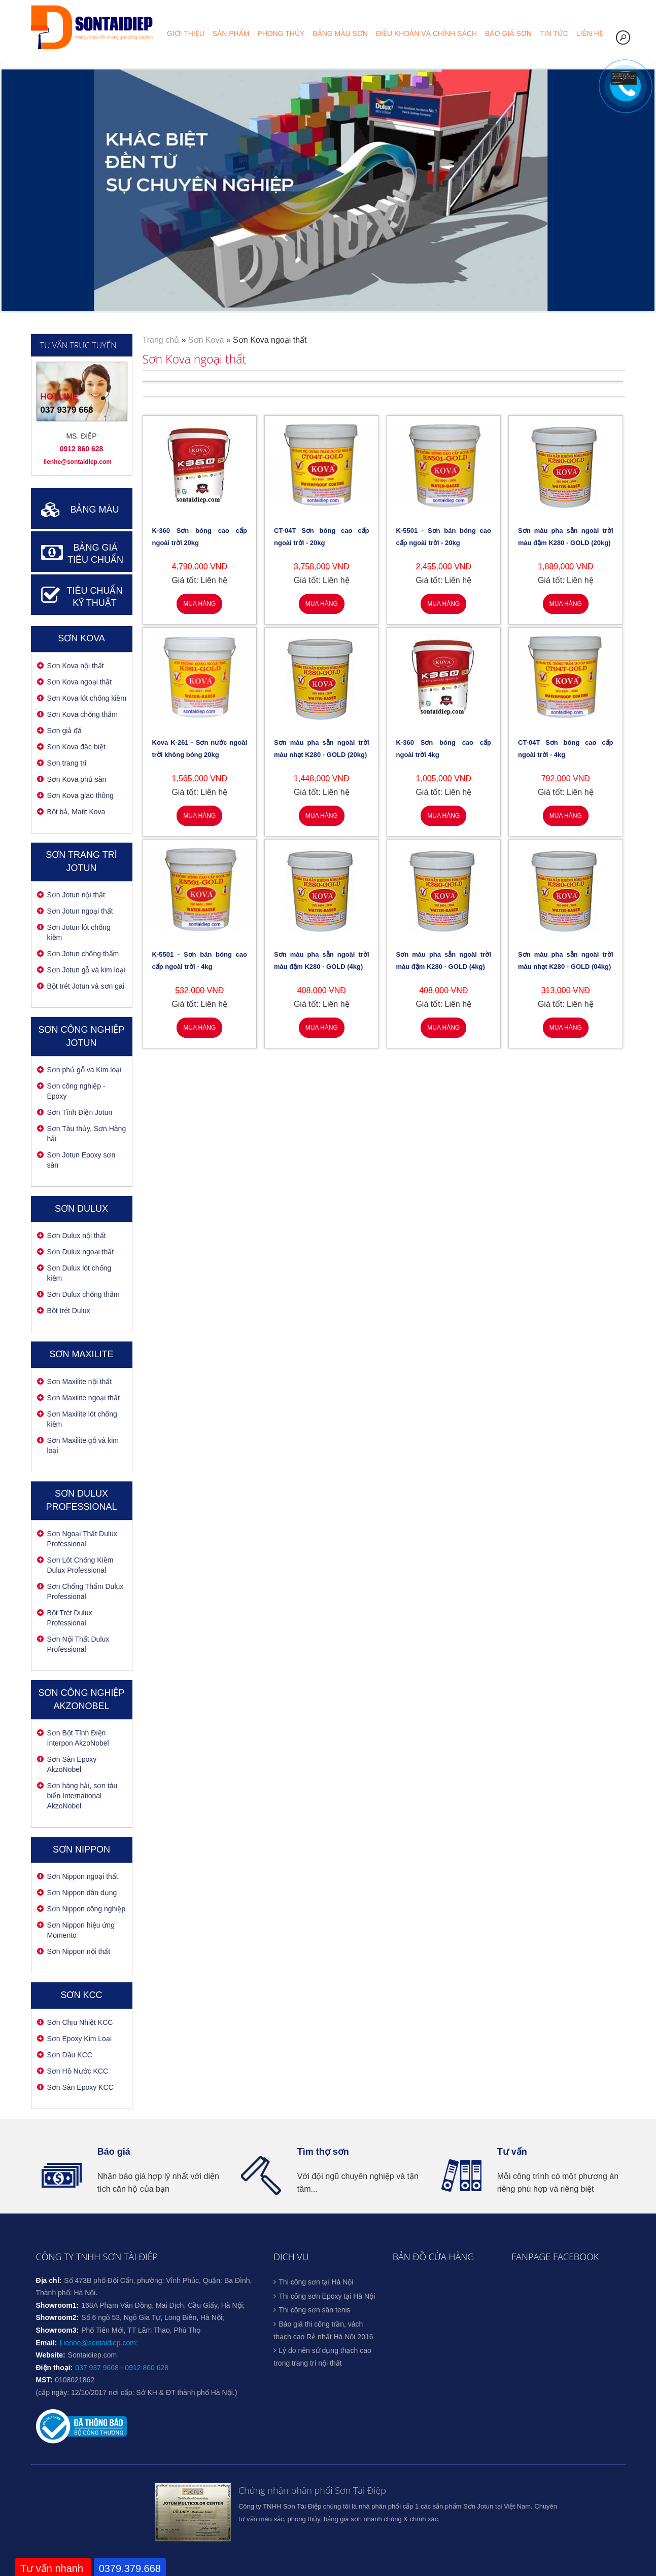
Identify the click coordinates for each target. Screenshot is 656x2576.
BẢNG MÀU (94, 509)
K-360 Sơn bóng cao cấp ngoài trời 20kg (200, 537)
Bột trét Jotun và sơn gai (85, 986)
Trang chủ (161, 340)
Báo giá (113, 2152)
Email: (46, 2343)
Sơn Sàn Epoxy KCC (80, 2087)
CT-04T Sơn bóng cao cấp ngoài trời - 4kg (565, 748)
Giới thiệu (185, 33)
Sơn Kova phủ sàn (77, 779)
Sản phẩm (231, 33)
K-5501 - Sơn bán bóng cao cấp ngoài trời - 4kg (200, 960)
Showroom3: (57, 2330)
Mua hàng (199, 603)
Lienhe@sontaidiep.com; (99, 2343)
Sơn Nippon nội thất (79, 1951)
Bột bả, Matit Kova (76, 812)
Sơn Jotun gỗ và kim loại (86, 970)
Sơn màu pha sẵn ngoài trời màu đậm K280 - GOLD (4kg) (321, 960)
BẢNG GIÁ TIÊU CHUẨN (95, 553)
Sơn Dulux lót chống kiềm (79, 1273)
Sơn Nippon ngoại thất (82, 1876)
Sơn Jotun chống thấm (83, 954)
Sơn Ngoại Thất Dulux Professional (82, 1539)
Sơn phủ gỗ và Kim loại (84, 1070)
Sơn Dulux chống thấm (83, 1294)
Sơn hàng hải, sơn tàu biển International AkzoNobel (82, 1796)
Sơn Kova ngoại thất (79, 682)
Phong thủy (280, 33)
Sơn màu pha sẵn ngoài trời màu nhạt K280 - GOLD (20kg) (321, 748)
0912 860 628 (146, 2368)
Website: (50, 2355)
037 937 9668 (97, 2368)
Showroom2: (57, 2317)
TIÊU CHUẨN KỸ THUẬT (95, 597)
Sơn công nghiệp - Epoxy (76, 1091)
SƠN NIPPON (81, 1849)
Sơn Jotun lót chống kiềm (79, 932)
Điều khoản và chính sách (426, 33)
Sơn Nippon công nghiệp (86, 1909)
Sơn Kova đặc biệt (76, 747)
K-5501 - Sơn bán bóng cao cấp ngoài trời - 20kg (444, 537)
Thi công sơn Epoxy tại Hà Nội (327, 2296)
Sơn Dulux (81, 1209)
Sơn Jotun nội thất (76, 895)
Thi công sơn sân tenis (314, 2310)
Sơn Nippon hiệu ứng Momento (81, 1930)
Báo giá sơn (508, 33)
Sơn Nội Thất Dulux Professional (78, 1644)
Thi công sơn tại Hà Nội (316, 2282)
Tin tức (554, 33)
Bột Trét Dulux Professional (69, 1618)
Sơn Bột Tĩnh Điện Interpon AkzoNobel (78, 1738)
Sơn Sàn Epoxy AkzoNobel (72, 1764)
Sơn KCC (81, 1995)
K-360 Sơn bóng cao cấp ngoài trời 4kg (444, 748)
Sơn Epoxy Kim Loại (79, 2039)
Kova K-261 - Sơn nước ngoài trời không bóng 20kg (200, 748)
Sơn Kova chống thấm (82, 714)
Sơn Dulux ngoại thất (80, 1252)
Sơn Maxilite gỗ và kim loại (83, 1445)
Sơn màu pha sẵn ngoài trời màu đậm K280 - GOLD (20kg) (565, 537)
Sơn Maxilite (81, 1354)
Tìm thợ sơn (323, 2152)
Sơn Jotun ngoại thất (80, 911)
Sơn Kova (81, 638)
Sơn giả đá (64, 731)
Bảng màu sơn (340, 33)
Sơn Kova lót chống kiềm (87, 698)
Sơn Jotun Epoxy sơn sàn (81, 1160)
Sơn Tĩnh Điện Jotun (80, 1112)
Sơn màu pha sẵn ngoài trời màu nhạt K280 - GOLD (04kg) (565, 960)
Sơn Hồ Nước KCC (78, 2071)
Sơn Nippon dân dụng (82, 1893)
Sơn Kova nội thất (75, 666)
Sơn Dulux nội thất (76, 1235)
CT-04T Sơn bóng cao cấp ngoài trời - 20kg (321, 537)
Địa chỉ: (49, 2280)
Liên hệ (589, 33)
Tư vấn (512, 2152)
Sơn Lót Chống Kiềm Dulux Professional (80, 1565)
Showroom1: (57, 2305)
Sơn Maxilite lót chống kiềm (82, 1419)
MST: (44, 2380)
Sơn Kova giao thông (80, 795)
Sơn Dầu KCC (69, 2055)
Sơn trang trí (67, 763)
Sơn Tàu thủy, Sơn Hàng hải (86, 1133)
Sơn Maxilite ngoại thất (83, 1398)
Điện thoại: (54, 2368)
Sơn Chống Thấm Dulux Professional (85, 1591)
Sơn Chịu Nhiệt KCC (80, 2022)
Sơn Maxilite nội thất (79, 1381)
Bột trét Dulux (68, 1311)
